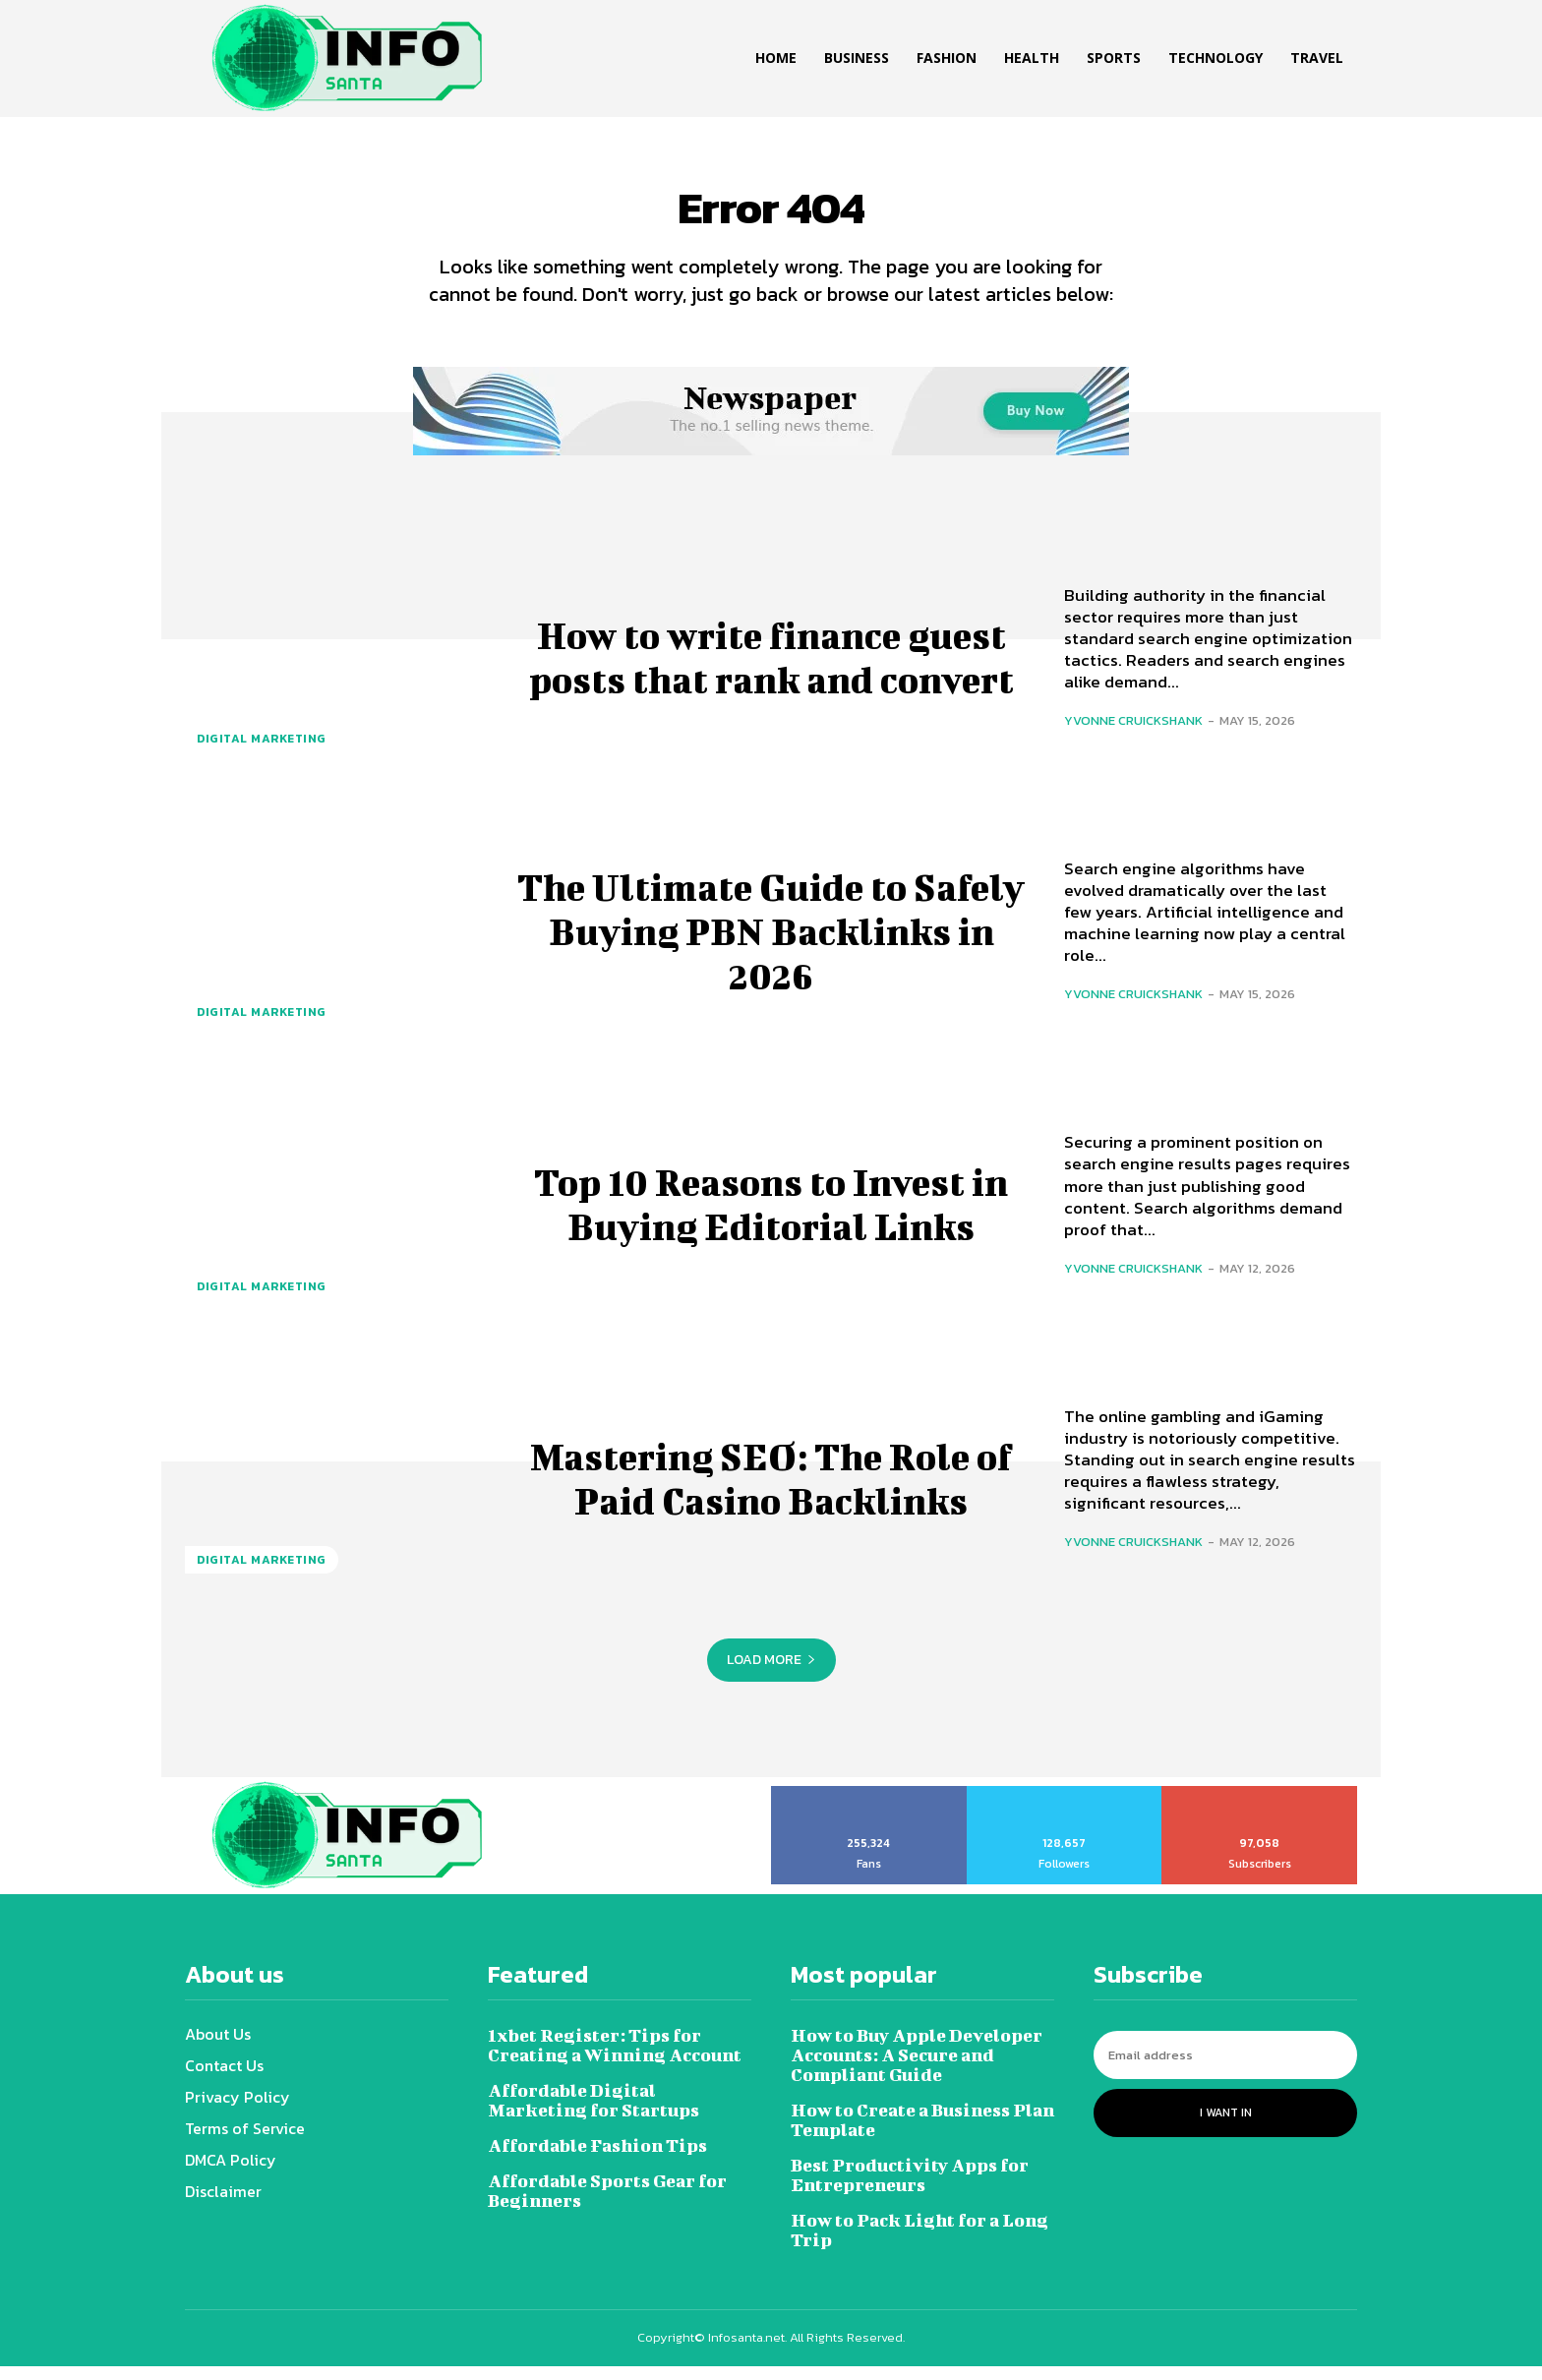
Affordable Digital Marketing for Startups (593, 2114)
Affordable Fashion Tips (597, 2159)
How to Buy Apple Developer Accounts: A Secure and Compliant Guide (916, 2069)
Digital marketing (261, 752)
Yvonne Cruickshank (1133, 735)
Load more (771, 1673)
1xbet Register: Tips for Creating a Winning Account (614, 2059)
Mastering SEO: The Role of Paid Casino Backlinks (771, 1490)
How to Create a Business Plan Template (922, 2133)
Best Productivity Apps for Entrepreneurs (910, 2189)
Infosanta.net (746, 2351)
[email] (1225, 2069)
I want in (1226, 2126)
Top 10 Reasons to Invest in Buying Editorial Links (771, 1215)
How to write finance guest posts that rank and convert (771, 668)
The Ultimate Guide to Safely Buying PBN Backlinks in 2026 (771, 942)
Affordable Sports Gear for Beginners (607, 2204)
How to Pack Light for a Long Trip (919, 2244)
